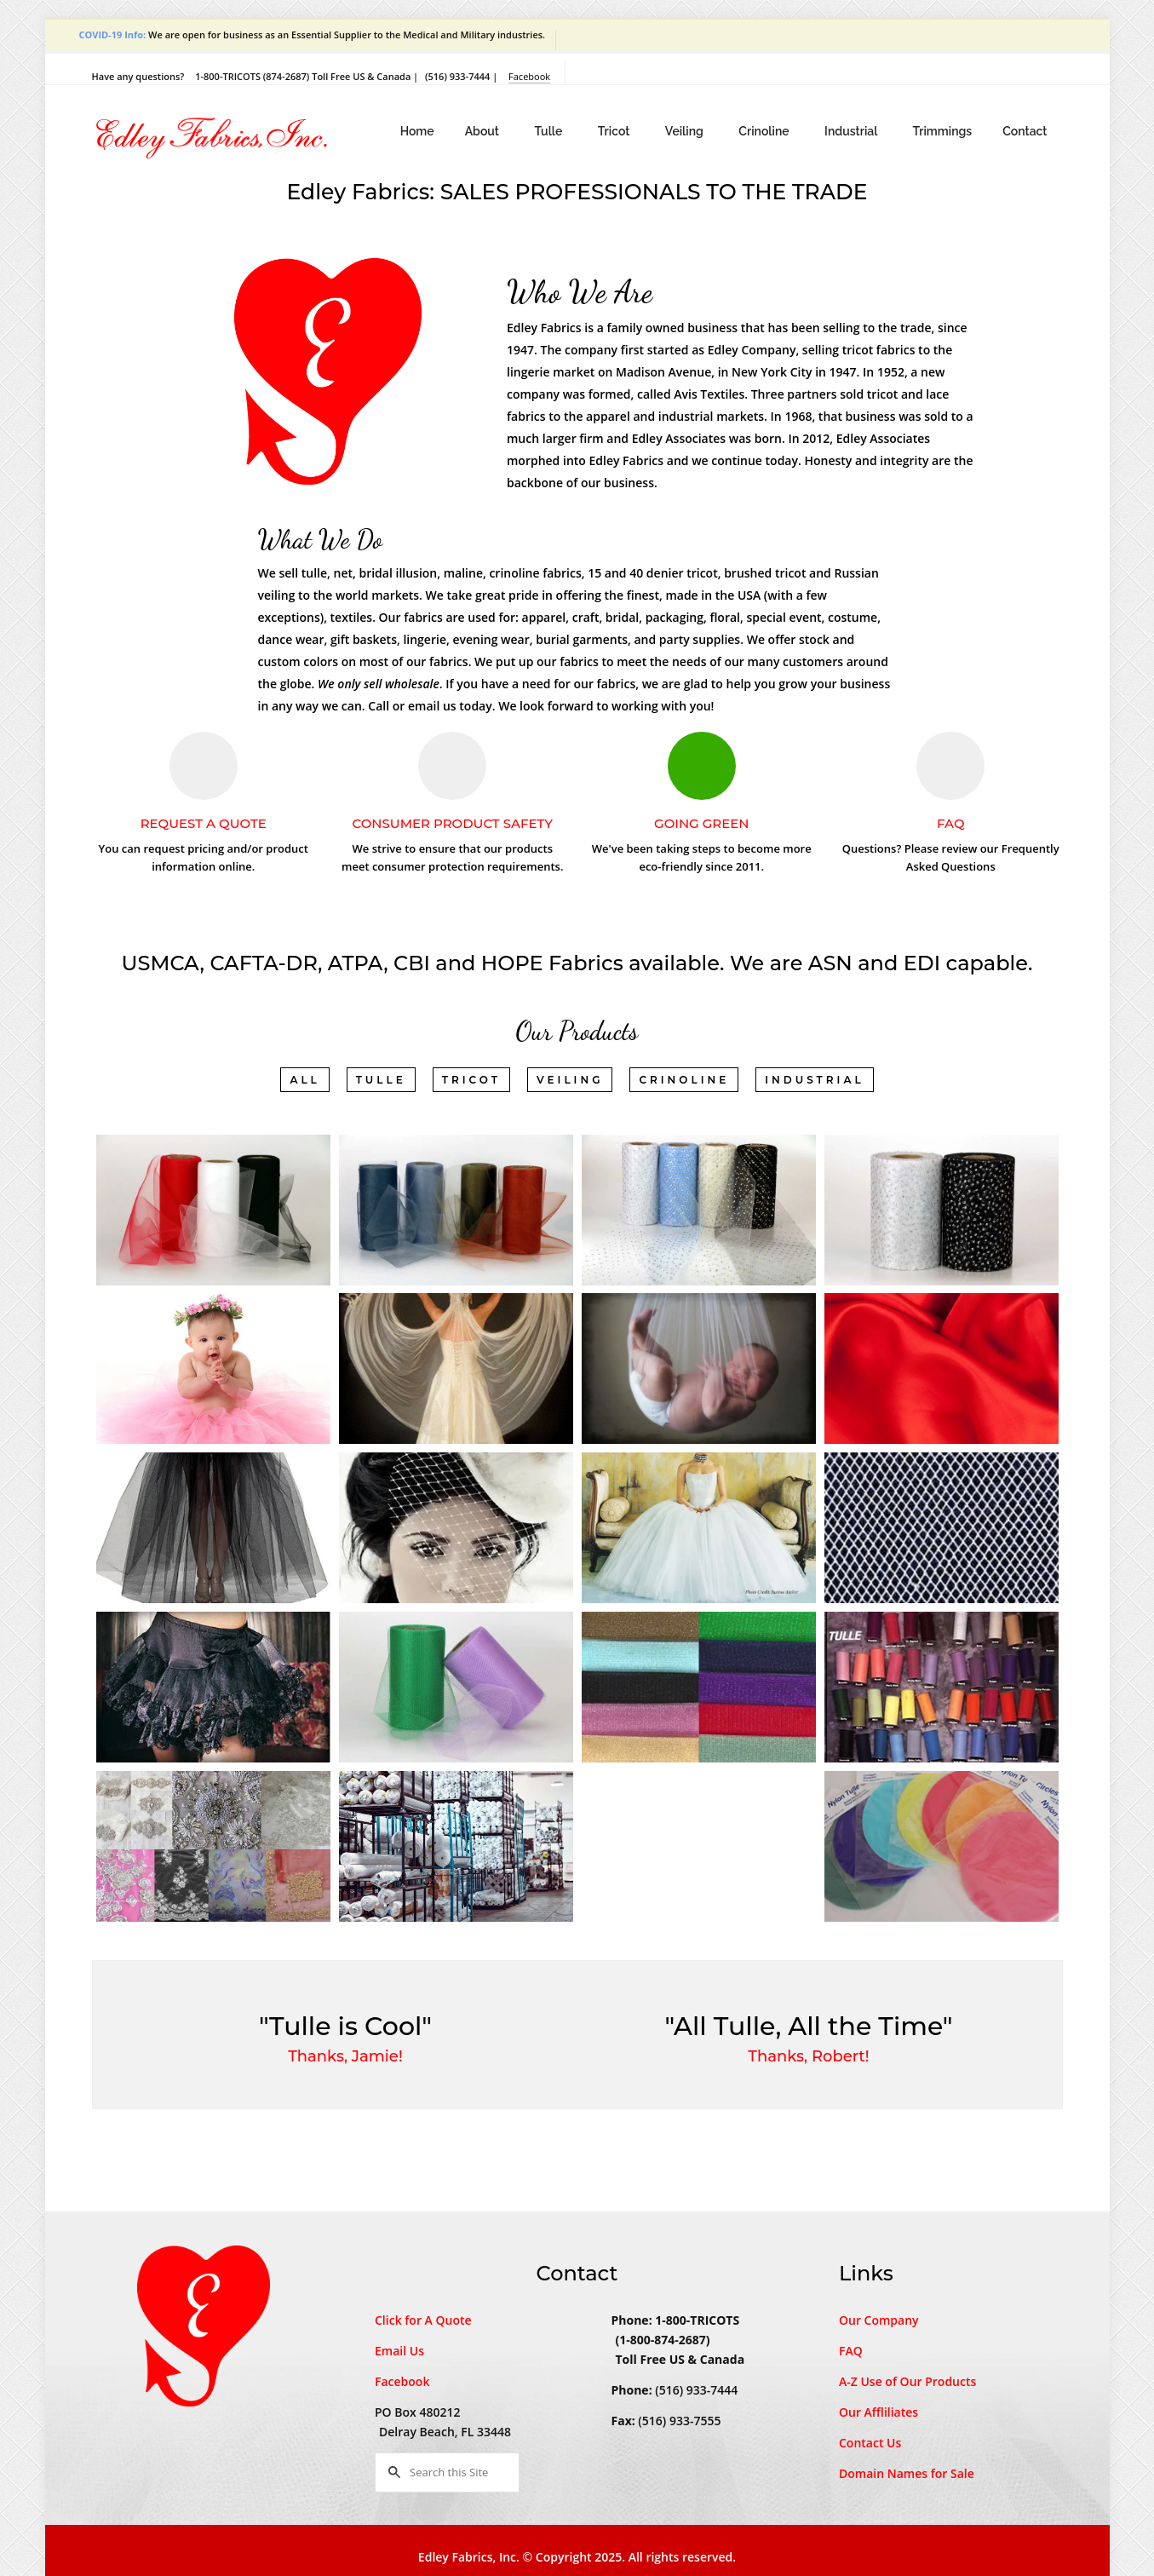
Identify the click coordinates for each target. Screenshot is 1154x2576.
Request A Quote (204, 823)
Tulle (549, 131)
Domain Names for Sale (906, 2473)
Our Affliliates (878, 2412)
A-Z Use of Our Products (907, 2381)
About (483, 131)
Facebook (529, 76)
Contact (1024, 131)
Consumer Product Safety (453, 823)
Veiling (685, 131)
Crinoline (765, 131)
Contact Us (870, 2443)
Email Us (399, 2351)
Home (417, 131)
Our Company (879, 2320)
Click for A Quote (423, 2320)
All (304, 1079)
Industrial (852, 131)
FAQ (950, 823)
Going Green (701, 823)
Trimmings (942, 131)
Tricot (615, 131)
